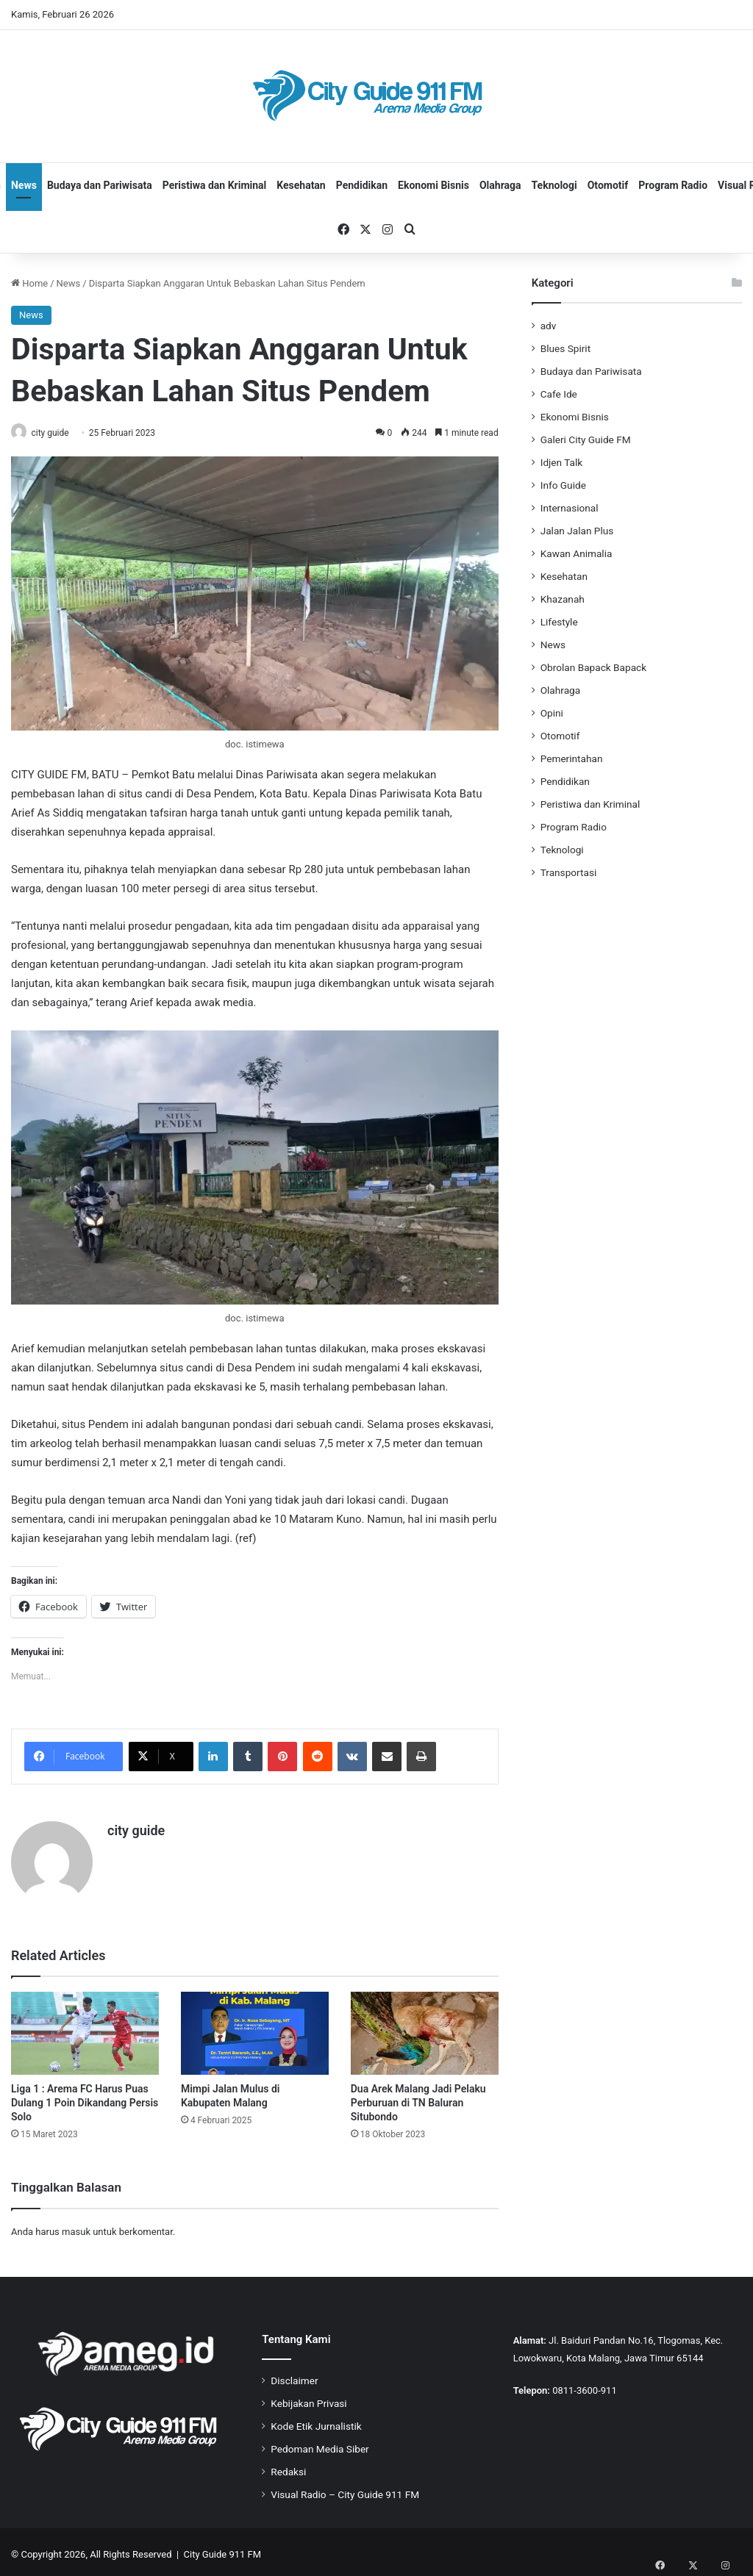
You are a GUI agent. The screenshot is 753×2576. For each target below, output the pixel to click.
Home (29, 283)
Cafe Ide (558, 394)
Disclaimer (294, 2375)
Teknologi (554, 185)
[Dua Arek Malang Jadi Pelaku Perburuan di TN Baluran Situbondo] (425, 2028)
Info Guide (563, 485)
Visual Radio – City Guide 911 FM (345, 2489)
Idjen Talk (561, 462)
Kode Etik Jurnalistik (316, 2421)
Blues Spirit (565, 348)
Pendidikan (362, 185)
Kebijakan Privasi (308, 2398)
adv (548, 325)
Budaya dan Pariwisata (99, 185)
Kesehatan (300, 185)
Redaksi (288, 2466)
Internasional (569, 508)
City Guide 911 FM (223, 2549)
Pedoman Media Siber (319, 2444)
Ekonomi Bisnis (433, 185)
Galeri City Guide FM (585, 439)
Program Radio (672, 185)
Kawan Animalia (576, 553)
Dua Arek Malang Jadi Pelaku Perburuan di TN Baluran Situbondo (418, 2097)
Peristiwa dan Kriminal (215, 185)
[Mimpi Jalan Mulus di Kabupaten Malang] (255, 2028)
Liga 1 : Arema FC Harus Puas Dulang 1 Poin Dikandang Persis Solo (84, 2097)
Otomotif (608, 185)
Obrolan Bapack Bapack (593, 667)
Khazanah (562, 599)
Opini (551, 713)
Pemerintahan (571, 758)
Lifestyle (559, 622)
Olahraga (500, 185)
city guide (57, 433)
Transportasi (568, 872)
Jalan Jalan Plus (577, 531)
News (24, 185)
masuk (76, 2226)
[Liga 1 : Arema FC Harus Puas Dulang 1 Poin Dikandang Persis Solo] (85, 2028)
